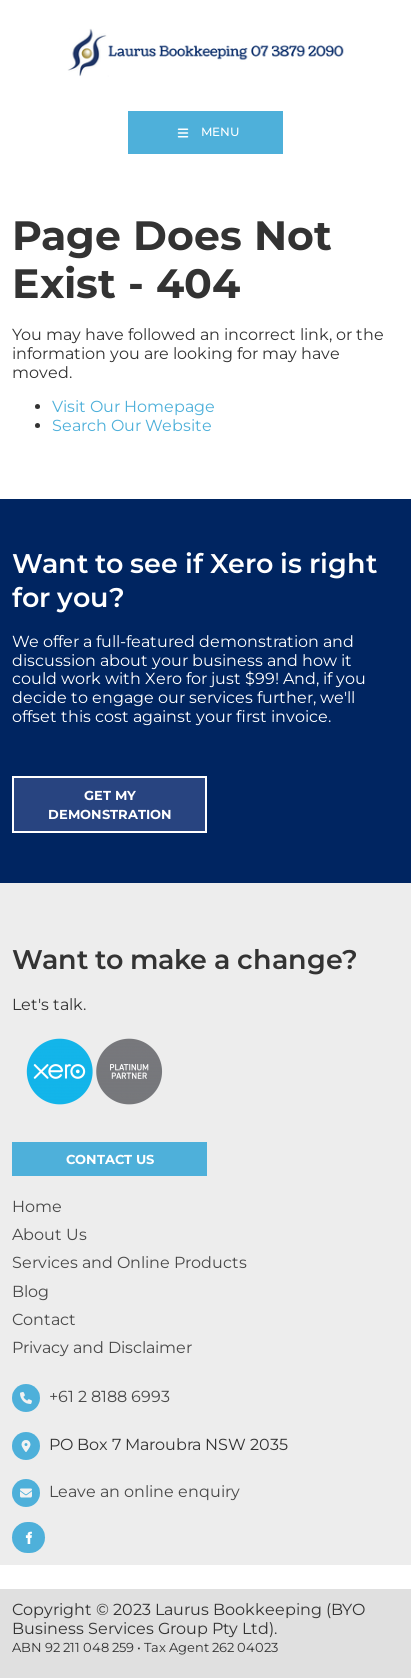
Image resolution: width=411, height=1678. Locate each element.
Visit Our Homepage (133, 406)
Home (37, 1206)
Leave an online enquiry (144, 1492)
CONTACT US (54, 1151)
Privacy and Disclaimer (102, 1347)
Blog (30, 1291)
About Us (49, 1234)
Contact (44, 1319)
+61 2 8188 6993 (109, 1396)
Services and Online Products (129, 1262)
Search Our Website (132, 425)
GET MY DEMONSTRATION (98, 785)
